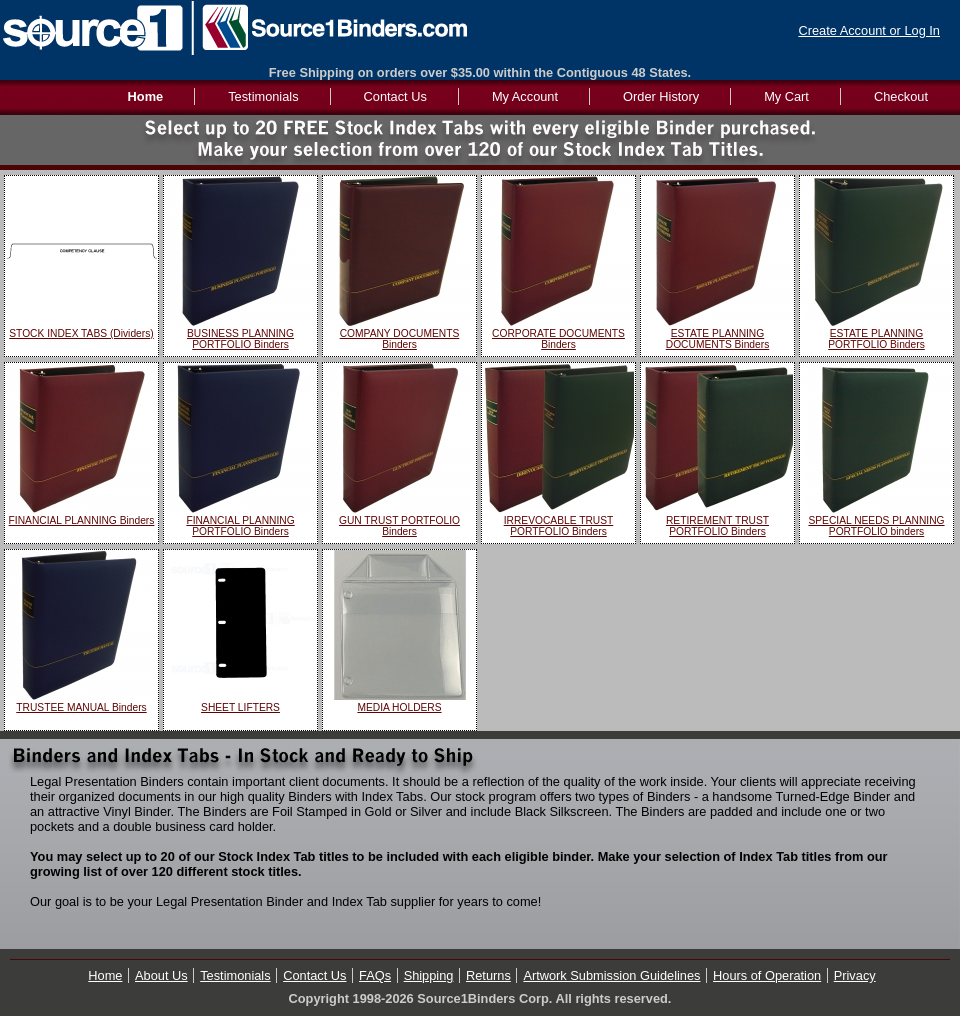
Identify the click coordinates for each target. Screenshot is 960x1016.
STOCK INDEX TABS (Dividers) (81, 333)
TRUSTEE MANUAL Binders (81, 707)
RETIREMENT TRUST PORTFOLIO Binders (717, 526)
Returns (488, 975)
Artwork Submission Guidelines (611, 975)
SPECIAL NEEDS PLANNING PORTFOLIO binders (876, 526)
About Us (161, 975)
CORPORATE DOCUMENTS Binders (558, 339)
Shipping (429, 975)
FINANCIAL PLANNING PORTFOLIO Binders (240, 526)
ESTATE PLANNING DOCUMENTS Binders (718, 339)
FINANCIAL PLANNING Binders (82, 520)
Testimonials (263, 96)
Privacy (855, 975)
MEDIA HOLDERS (399, 707)
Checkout (901, 96)
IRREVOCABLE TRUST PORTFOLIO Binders (559, 526)
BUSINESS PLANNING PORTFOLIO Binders (240, 339)
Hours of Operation (767, 975)
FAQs (375, 975)
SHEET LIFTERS (240, 707)
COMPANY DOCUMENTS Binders (400, 339)
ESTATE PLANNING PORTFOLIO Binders (876, 339)
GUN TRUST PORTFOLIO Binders (399, 526)
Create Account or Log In (869, 30)
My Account (525, 96)
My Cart (786, 96)
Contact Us (395, 96)
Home (105, 975)
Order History (661, 96)
